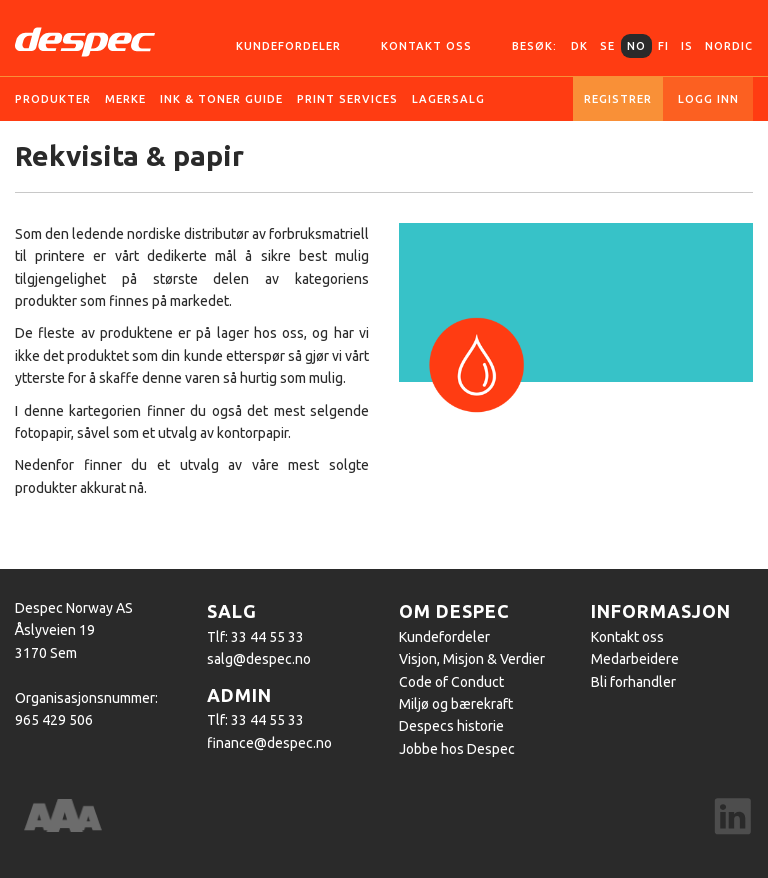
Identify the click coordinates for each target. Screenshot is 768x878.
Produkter (53, 99)
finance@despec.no (269, 743)
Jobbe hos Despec (457, 749)
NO (636, 46)
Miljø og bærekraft (456, 704)
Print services (347, 99)
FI (663, 46)
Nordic (729, 46)
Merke (125, 99)
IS (687, 46)
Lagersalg (448, 99)
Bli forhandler (633, 682)
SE (607, 46)
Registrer (618, 99)
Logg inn (708, 99)
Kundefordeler (288, 46)
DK (579, 46)
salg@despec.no (259, 659)
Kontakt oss (426, 46)
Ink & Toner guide (221, 99)
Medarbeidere (635, 659)
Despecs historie (451, 726)
